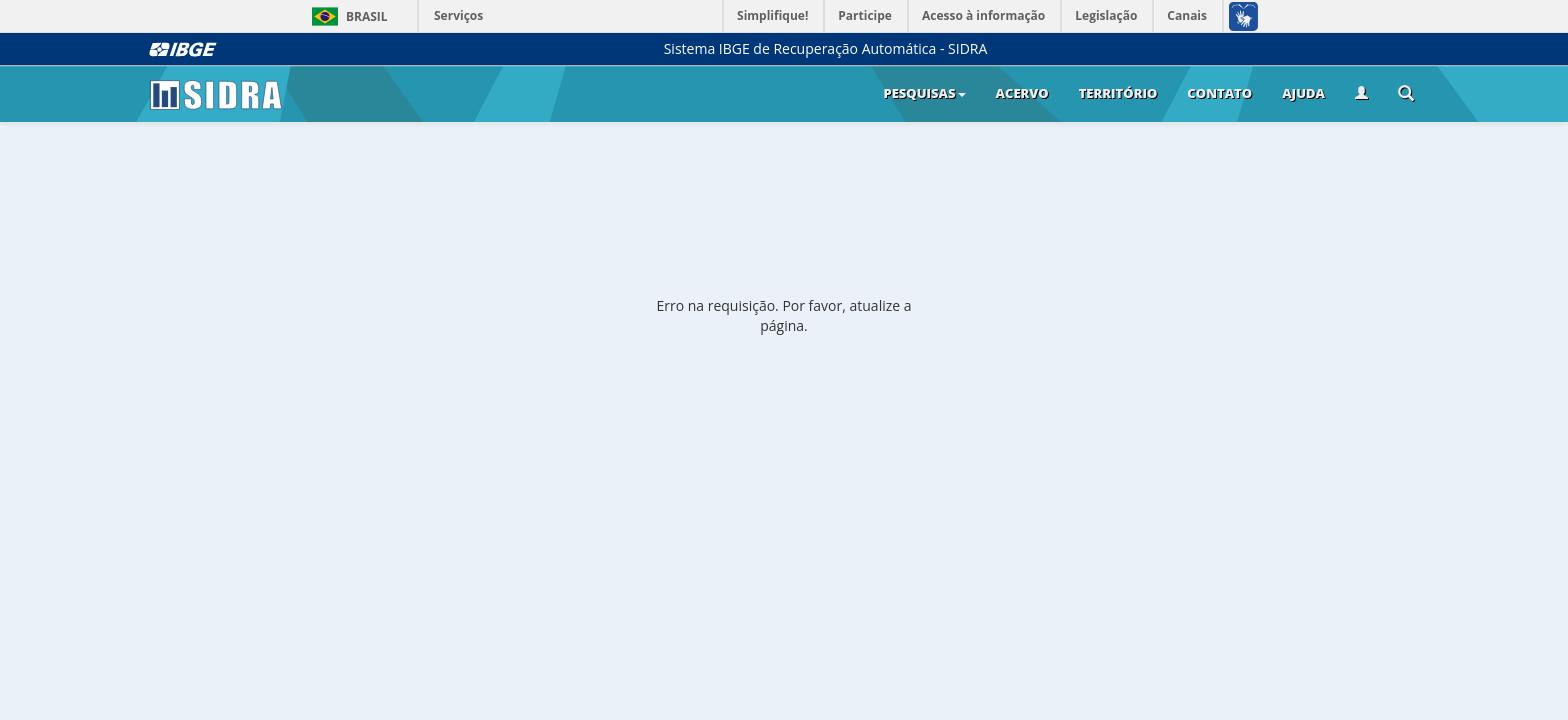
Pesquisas (924, 93)
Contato (1219, 93)
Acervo (1022, 93)
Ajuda (1303, 93)
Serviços (458, 15)
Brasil (346, 16)
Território (1118, 93)
